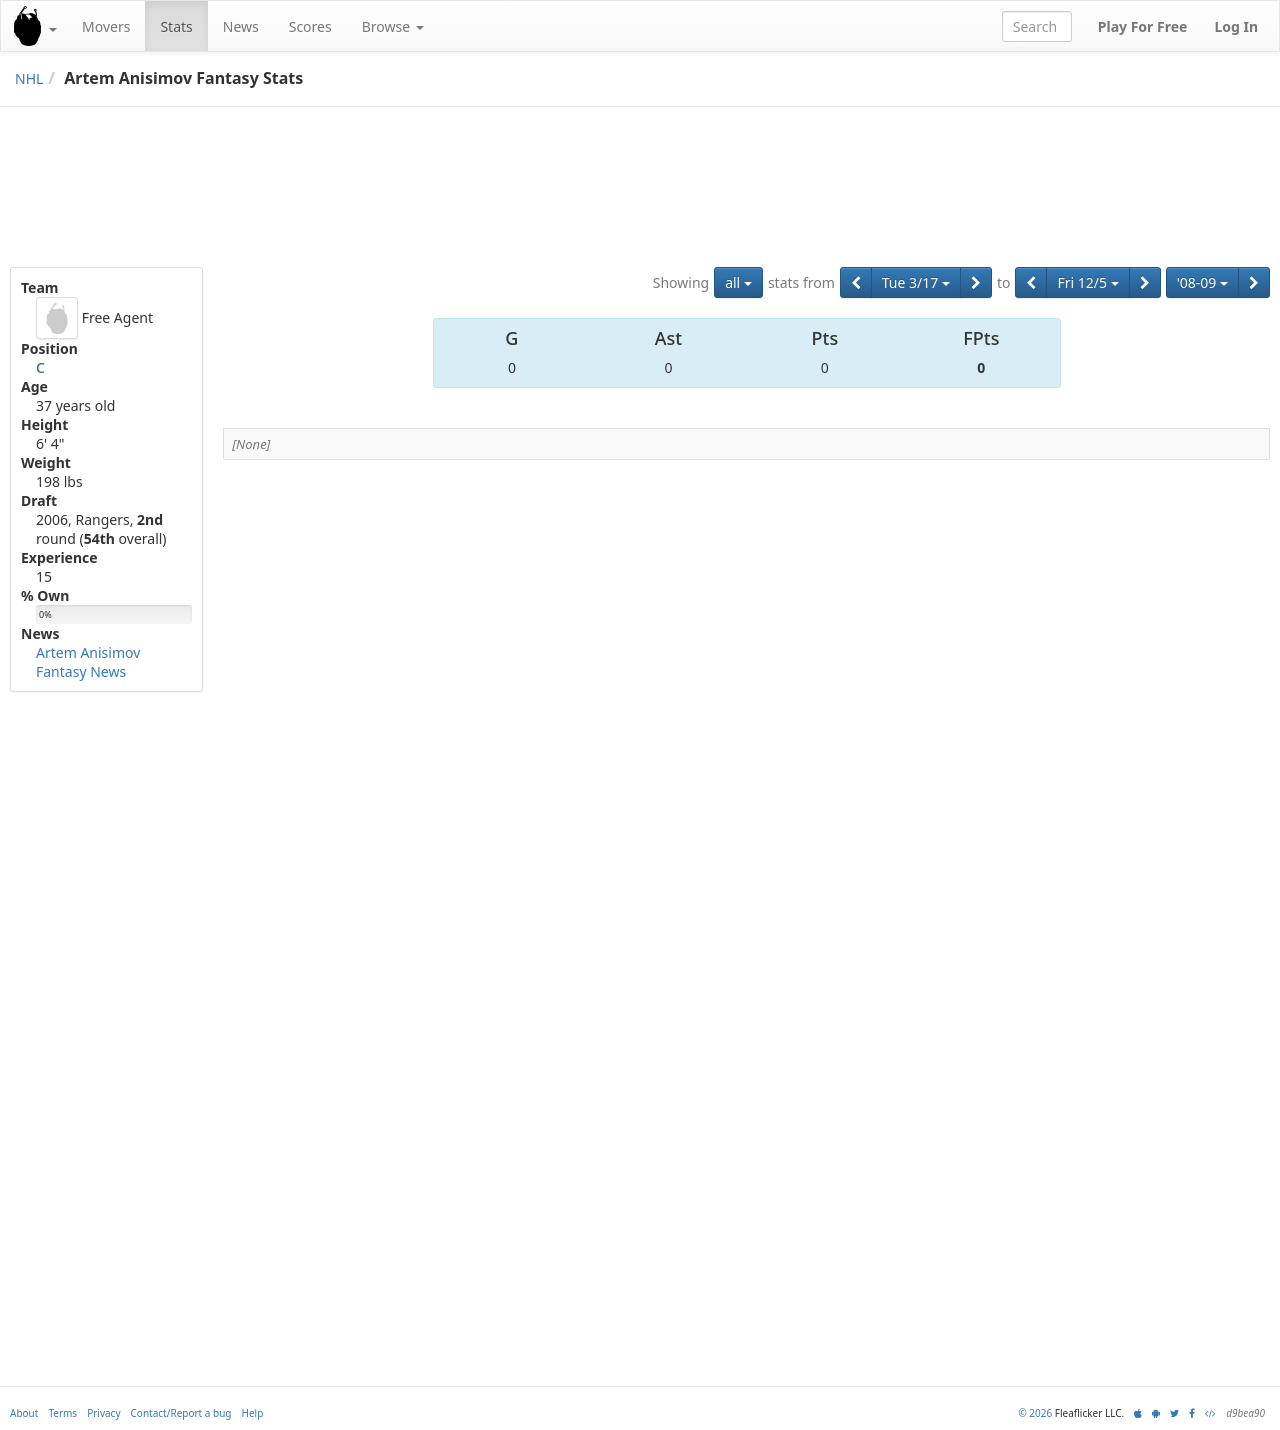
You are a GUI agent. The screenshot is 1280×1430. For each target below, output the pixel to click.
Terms (62, 1413)
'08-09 (1202, 282)
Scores (310, 26)
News (241, 26)
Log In (1236, 26)
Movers (106, 26)
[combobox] (1037, 26)
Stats (176, 26)
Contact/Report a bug (181, 1413)
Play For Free (1143, 26)
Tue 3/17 (916, 282)
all (738, 282)
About (24, 1413)
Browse (393, 26)
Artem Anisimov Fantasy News (88, 662)
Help (253, 1413)
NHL (29, 78)
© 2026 (1035, 1413)
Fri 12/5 (1087, 282)
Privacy (103, 1413)
